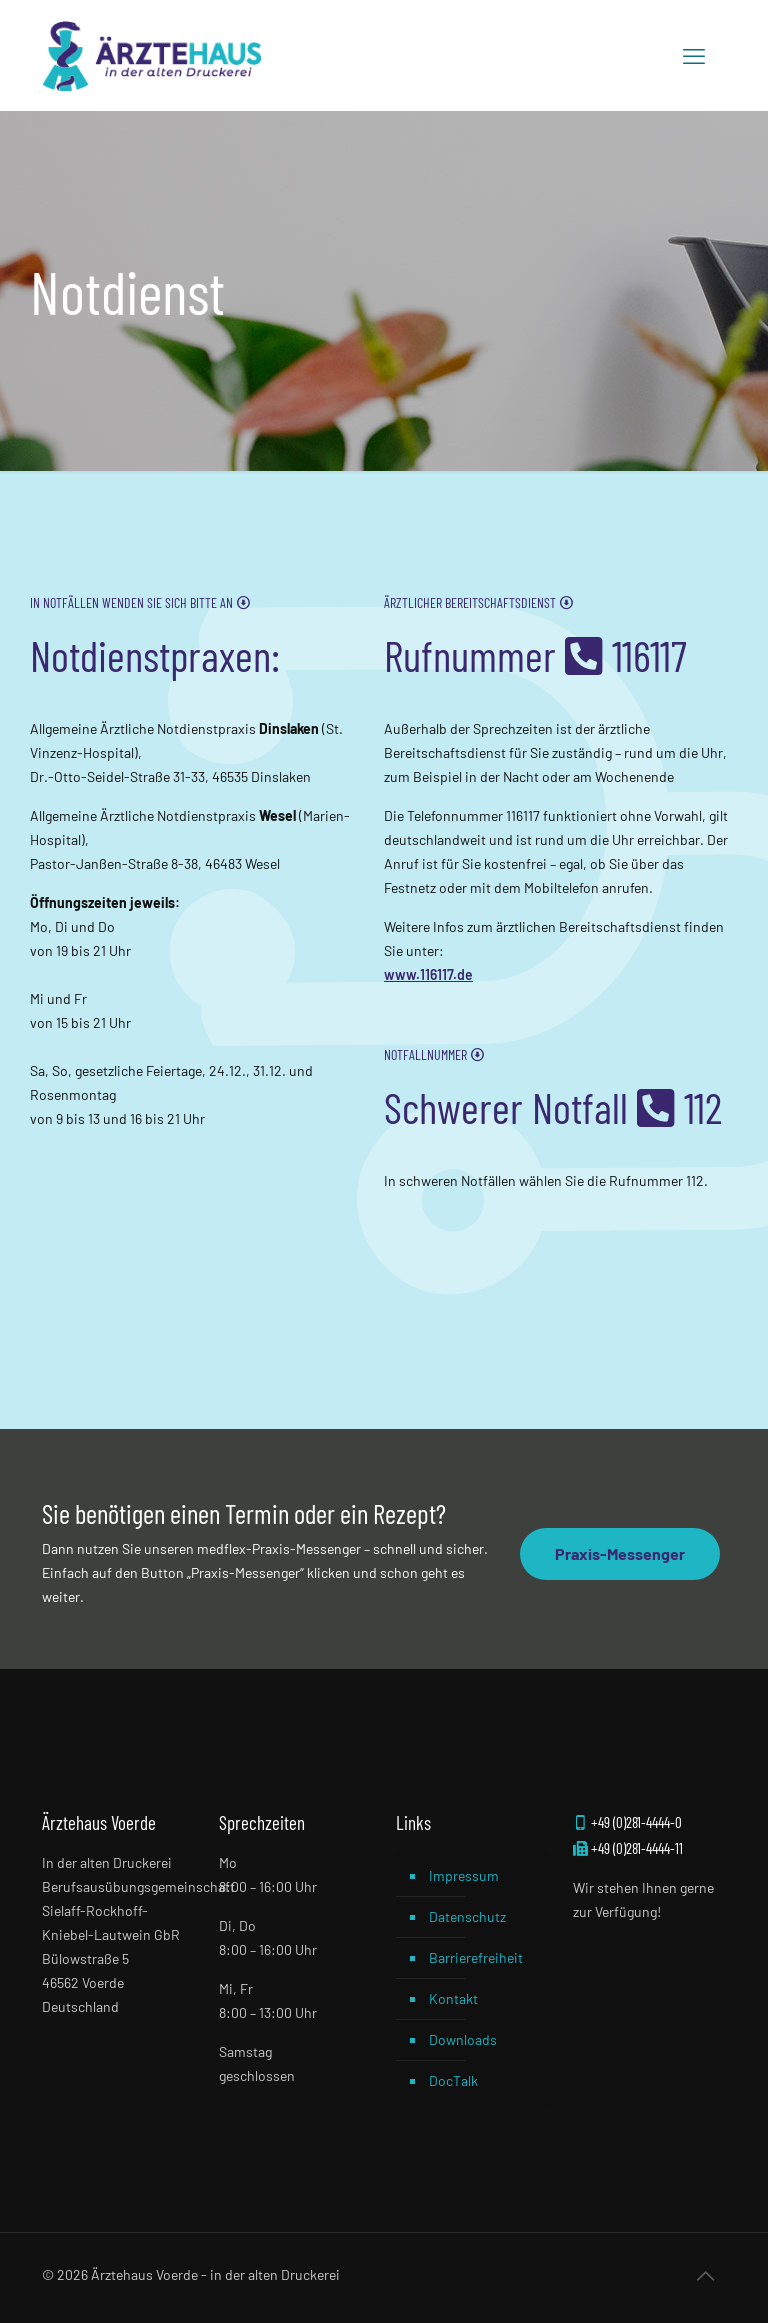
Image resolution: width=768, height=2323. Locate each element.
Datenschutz (467, 1916)
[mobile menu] (694, 55)
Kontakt (453, 1998)
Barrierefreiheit (476, 1957)
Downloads (463, 2039)
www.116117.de (428, 974)
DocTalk (453, 2080)
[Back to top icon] (705, 2275)
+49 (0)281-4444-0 (627, 1822)
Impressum (464, 1875)
